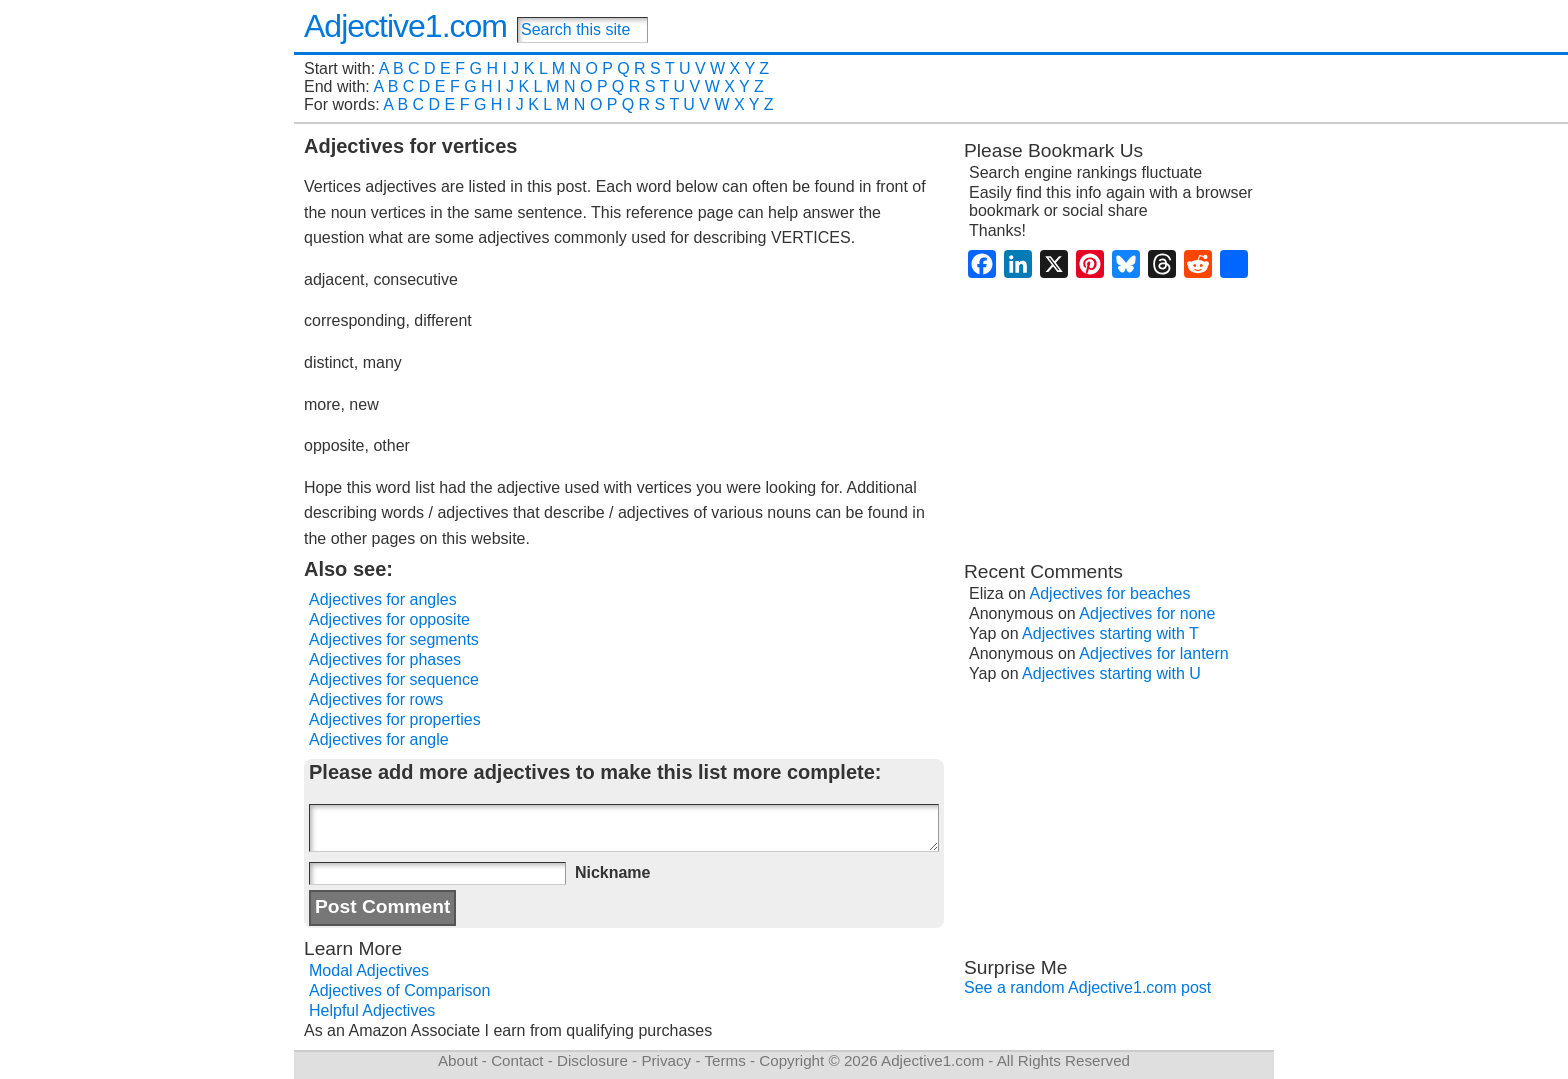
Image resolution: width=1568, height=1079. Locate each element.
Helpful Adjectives (372, 1010)
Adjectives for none (1147, 613)
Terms (724, 1060)
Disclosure (592, 1060)
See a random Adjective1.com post (1087, 987)
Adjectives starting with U (1111, 673)
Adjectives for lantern (1153, 653)
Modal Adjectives (369, 970)
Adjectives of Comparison (399, 990)
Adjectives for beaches (1110, 593)
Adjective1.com (405, 26)
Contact (517, 1060)
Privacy (666, 1060)
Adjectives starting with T (1110, 633)
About (458, 1060)
